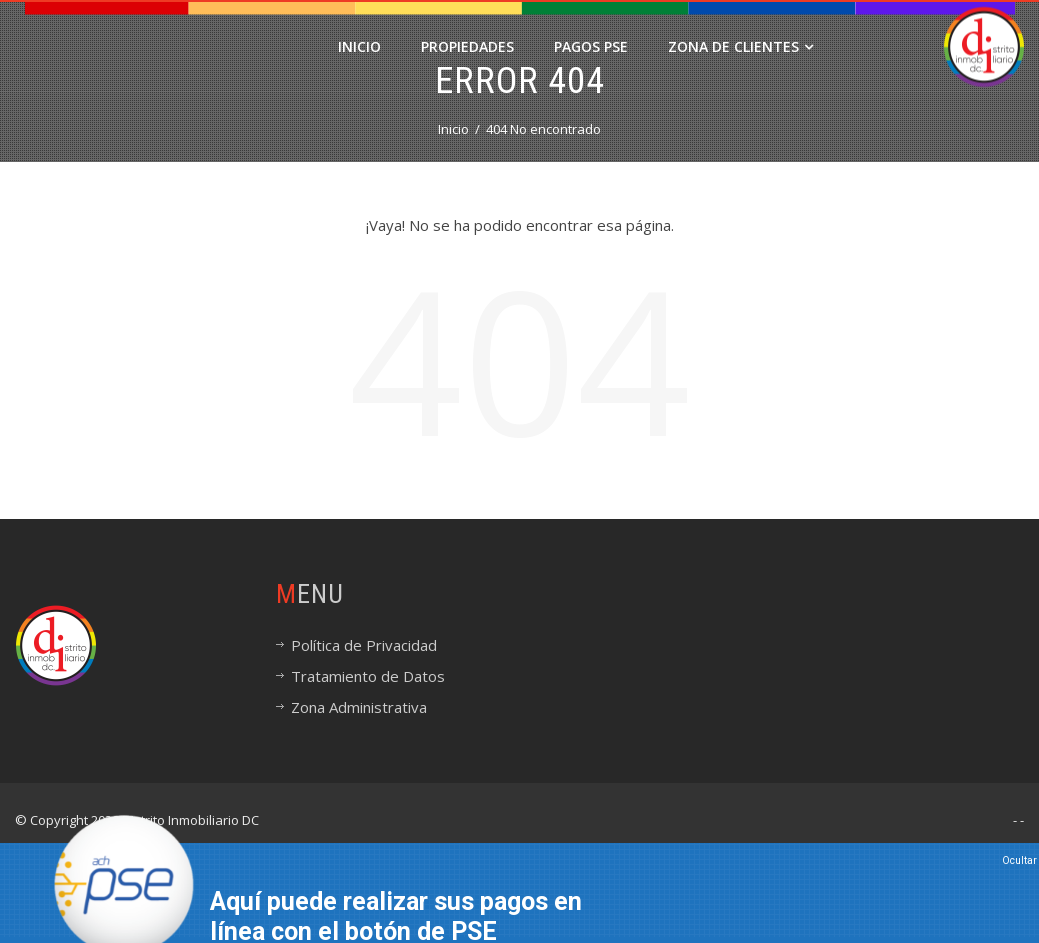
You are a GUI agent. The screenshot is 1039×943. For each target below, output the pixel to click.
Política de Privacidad (364, 645)
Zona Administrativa (359, 707)
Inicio (359, 46)
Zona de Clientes (740, 46)
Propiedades (467, 46)
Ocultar (1019, 860)
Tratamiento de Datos (368, 676)
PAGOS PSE (591, 46)
